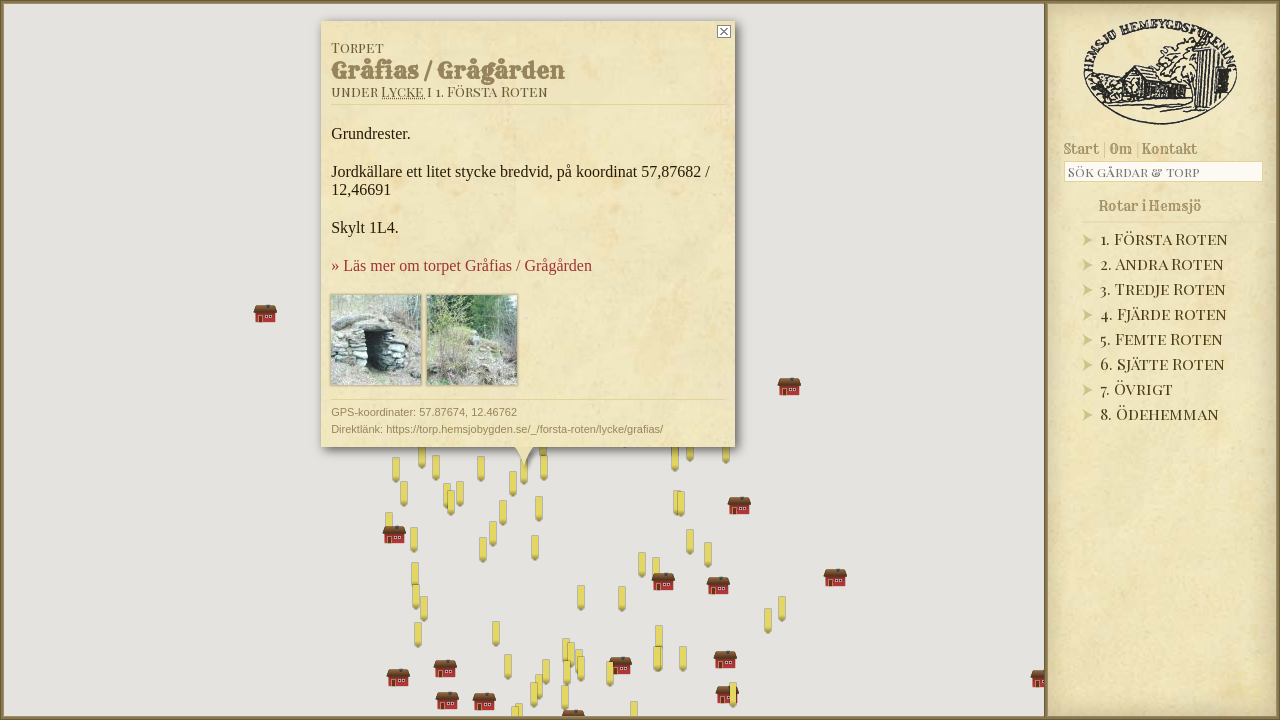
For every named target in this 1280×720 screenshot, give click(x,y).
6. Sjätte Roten (1162, 363)
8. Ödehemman (1159, 413)
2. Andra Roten (1162, 263)
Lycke (402, 91)
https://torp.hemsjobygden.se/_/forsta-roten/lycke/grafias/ (524, 429)
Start (1081, 149)
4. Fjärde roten (1163, 313)
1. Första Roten (1164, 238)
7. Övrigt (1136, 388)
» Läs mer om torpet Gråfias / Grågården (461, 265)
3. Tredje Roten (1163, 288)
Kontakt (1169, 149)
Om (1120, 149)
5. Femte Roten (1161, 338)
